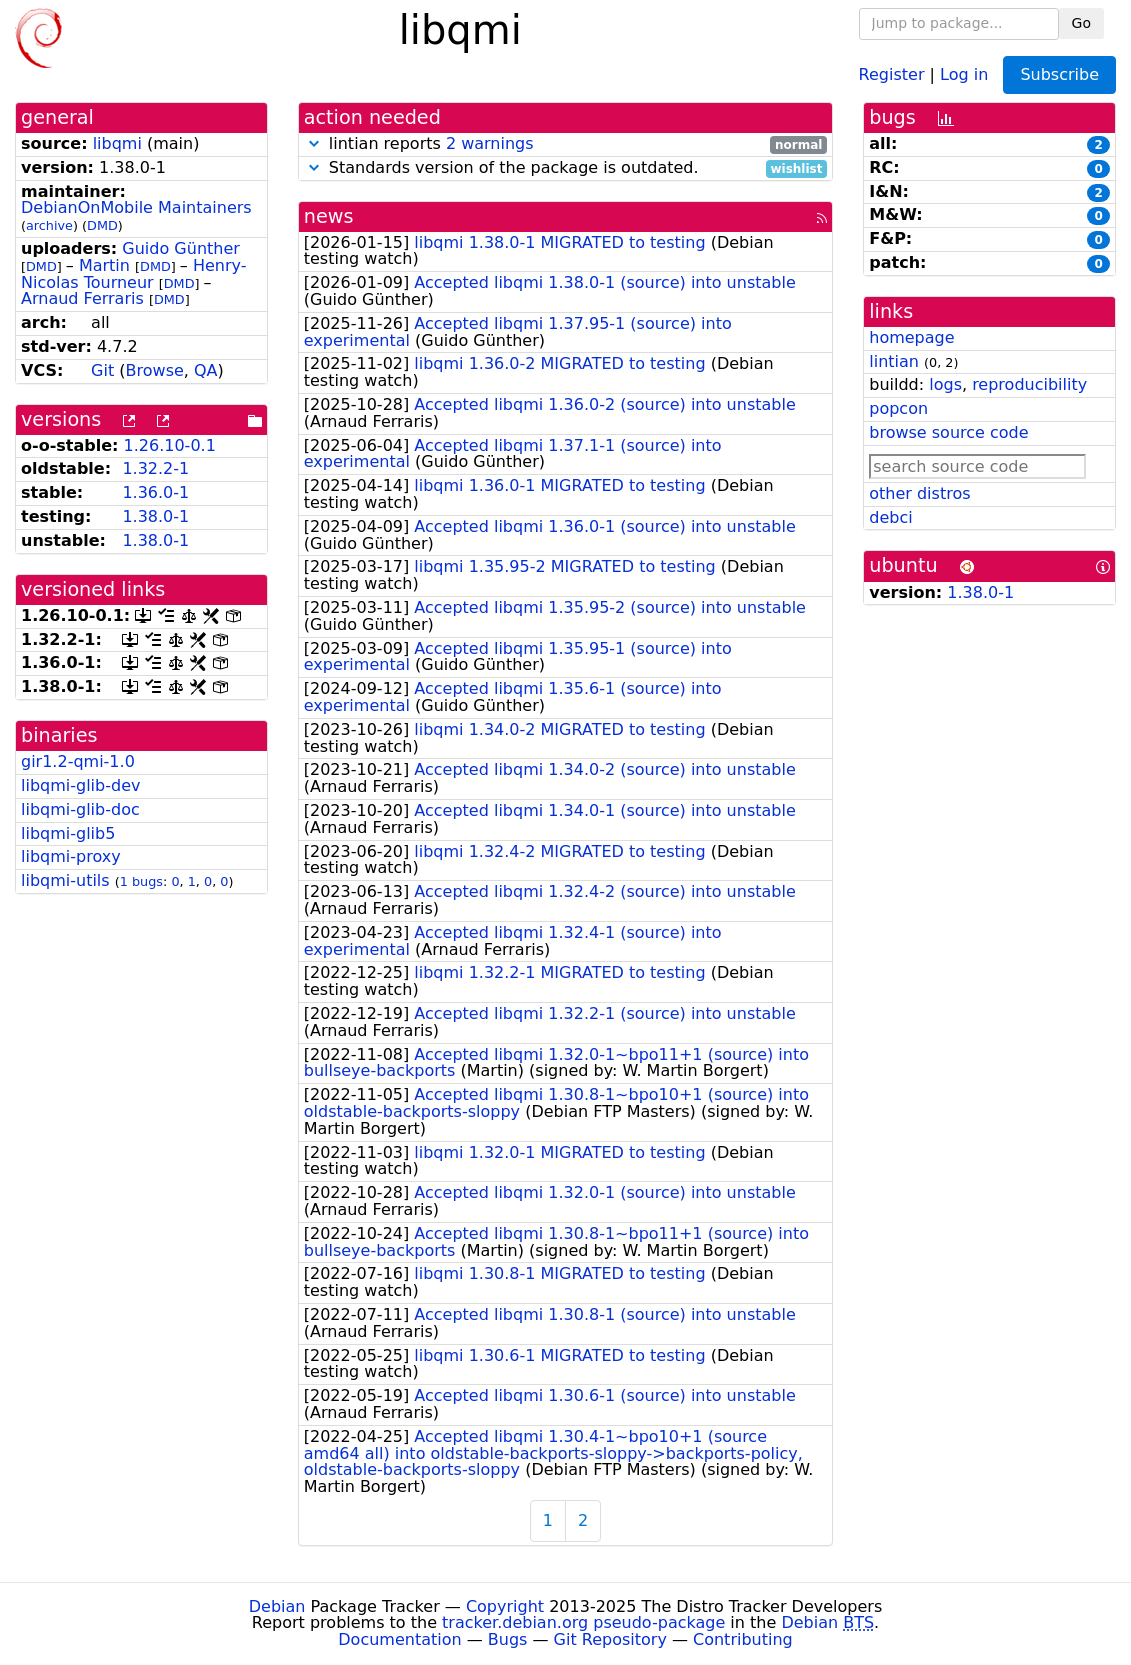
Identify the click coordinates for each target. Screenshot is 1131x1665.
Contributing (743, 1639)
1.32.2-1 (155, 468)
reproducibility (1029, 384)
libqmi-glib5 (68, 833)
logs (945, 384)
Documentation (399, 1639)
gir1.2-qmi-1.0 (78, 761)
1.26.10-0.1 (170, 445)
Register (892, 73)
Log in (964, 73)
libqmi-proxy (71, 856)
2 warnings (490, 143)
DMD (102, 225)
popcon (898, 408)
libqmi (117, 143)
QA (206, 370)
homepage (911, 337)
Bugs (508, 1639)
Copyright (505, 1606)
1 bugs (141, 881)
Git (102, 370)
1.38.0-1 (155, 516)
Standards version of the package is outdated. (566, 168)
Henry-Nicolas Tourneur (134, 274)
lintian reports (566, 144)
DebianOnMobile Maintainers (136, 207)
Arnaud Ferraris (82, 298)
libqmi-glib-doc (80, 809)
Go (1081, 23)
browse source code (948, 432)
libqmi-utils (65, 880)
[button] (314, 143)
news (329, 216)
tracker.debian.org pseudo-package (583, 1622)
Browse (155, 370)
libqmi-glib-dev (80, 785)
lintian (894, 361)
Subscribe (1059, 74)
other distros (919, 493)
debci (890, 517)
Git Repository (610, 1639)
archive (49, 225)
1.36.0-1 (155, 492)
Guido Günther (181, 248)
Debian (277, 1606)
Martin (104, 265)
